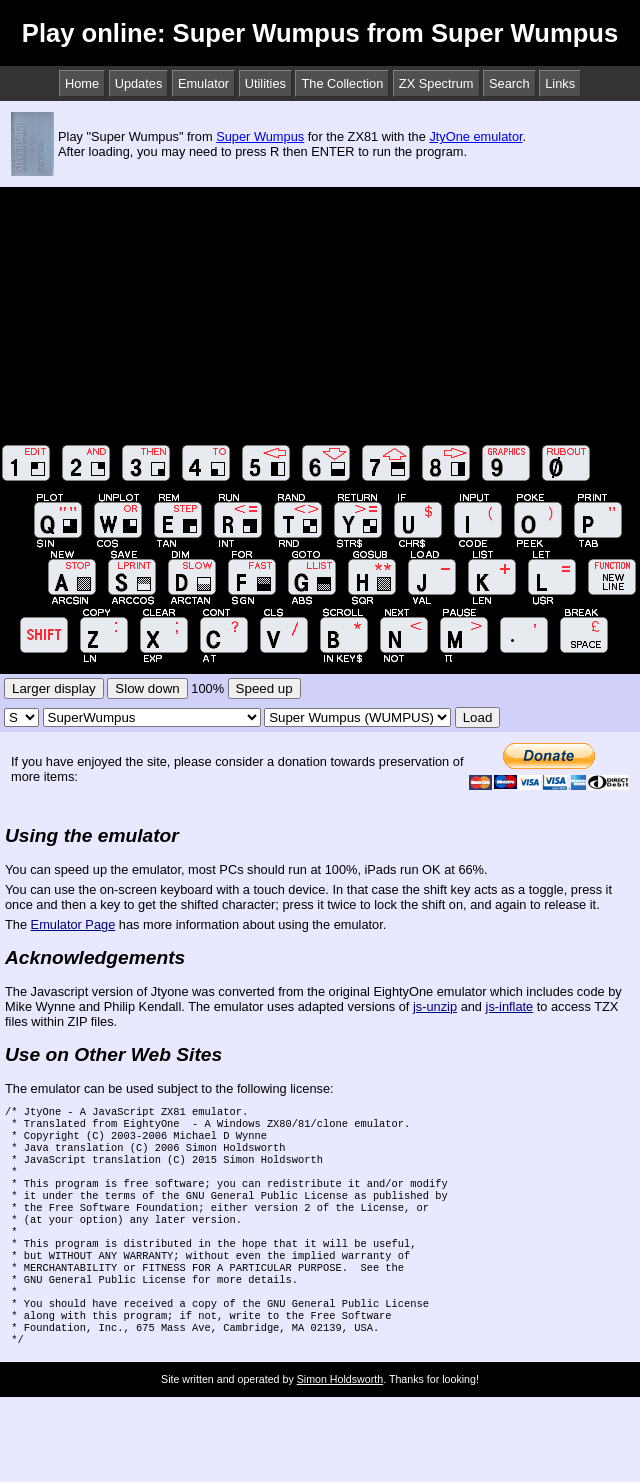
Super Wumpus (260, 136)
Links (560, 83)
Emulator (203, 83)
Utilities (265, 83)
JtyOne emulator (475, 136)
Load (478, 717)
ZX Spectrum (436, 83)
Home (82, 83)
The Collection (342, 83)
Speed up (264, 688)
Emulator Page (73, 924)
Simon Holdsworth (340, 1419)
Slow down (147, 688)
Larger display (54, 688)
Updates (139, 83)
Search (509, 83)
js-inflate (510, 1006)
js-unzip (435, 1006)
